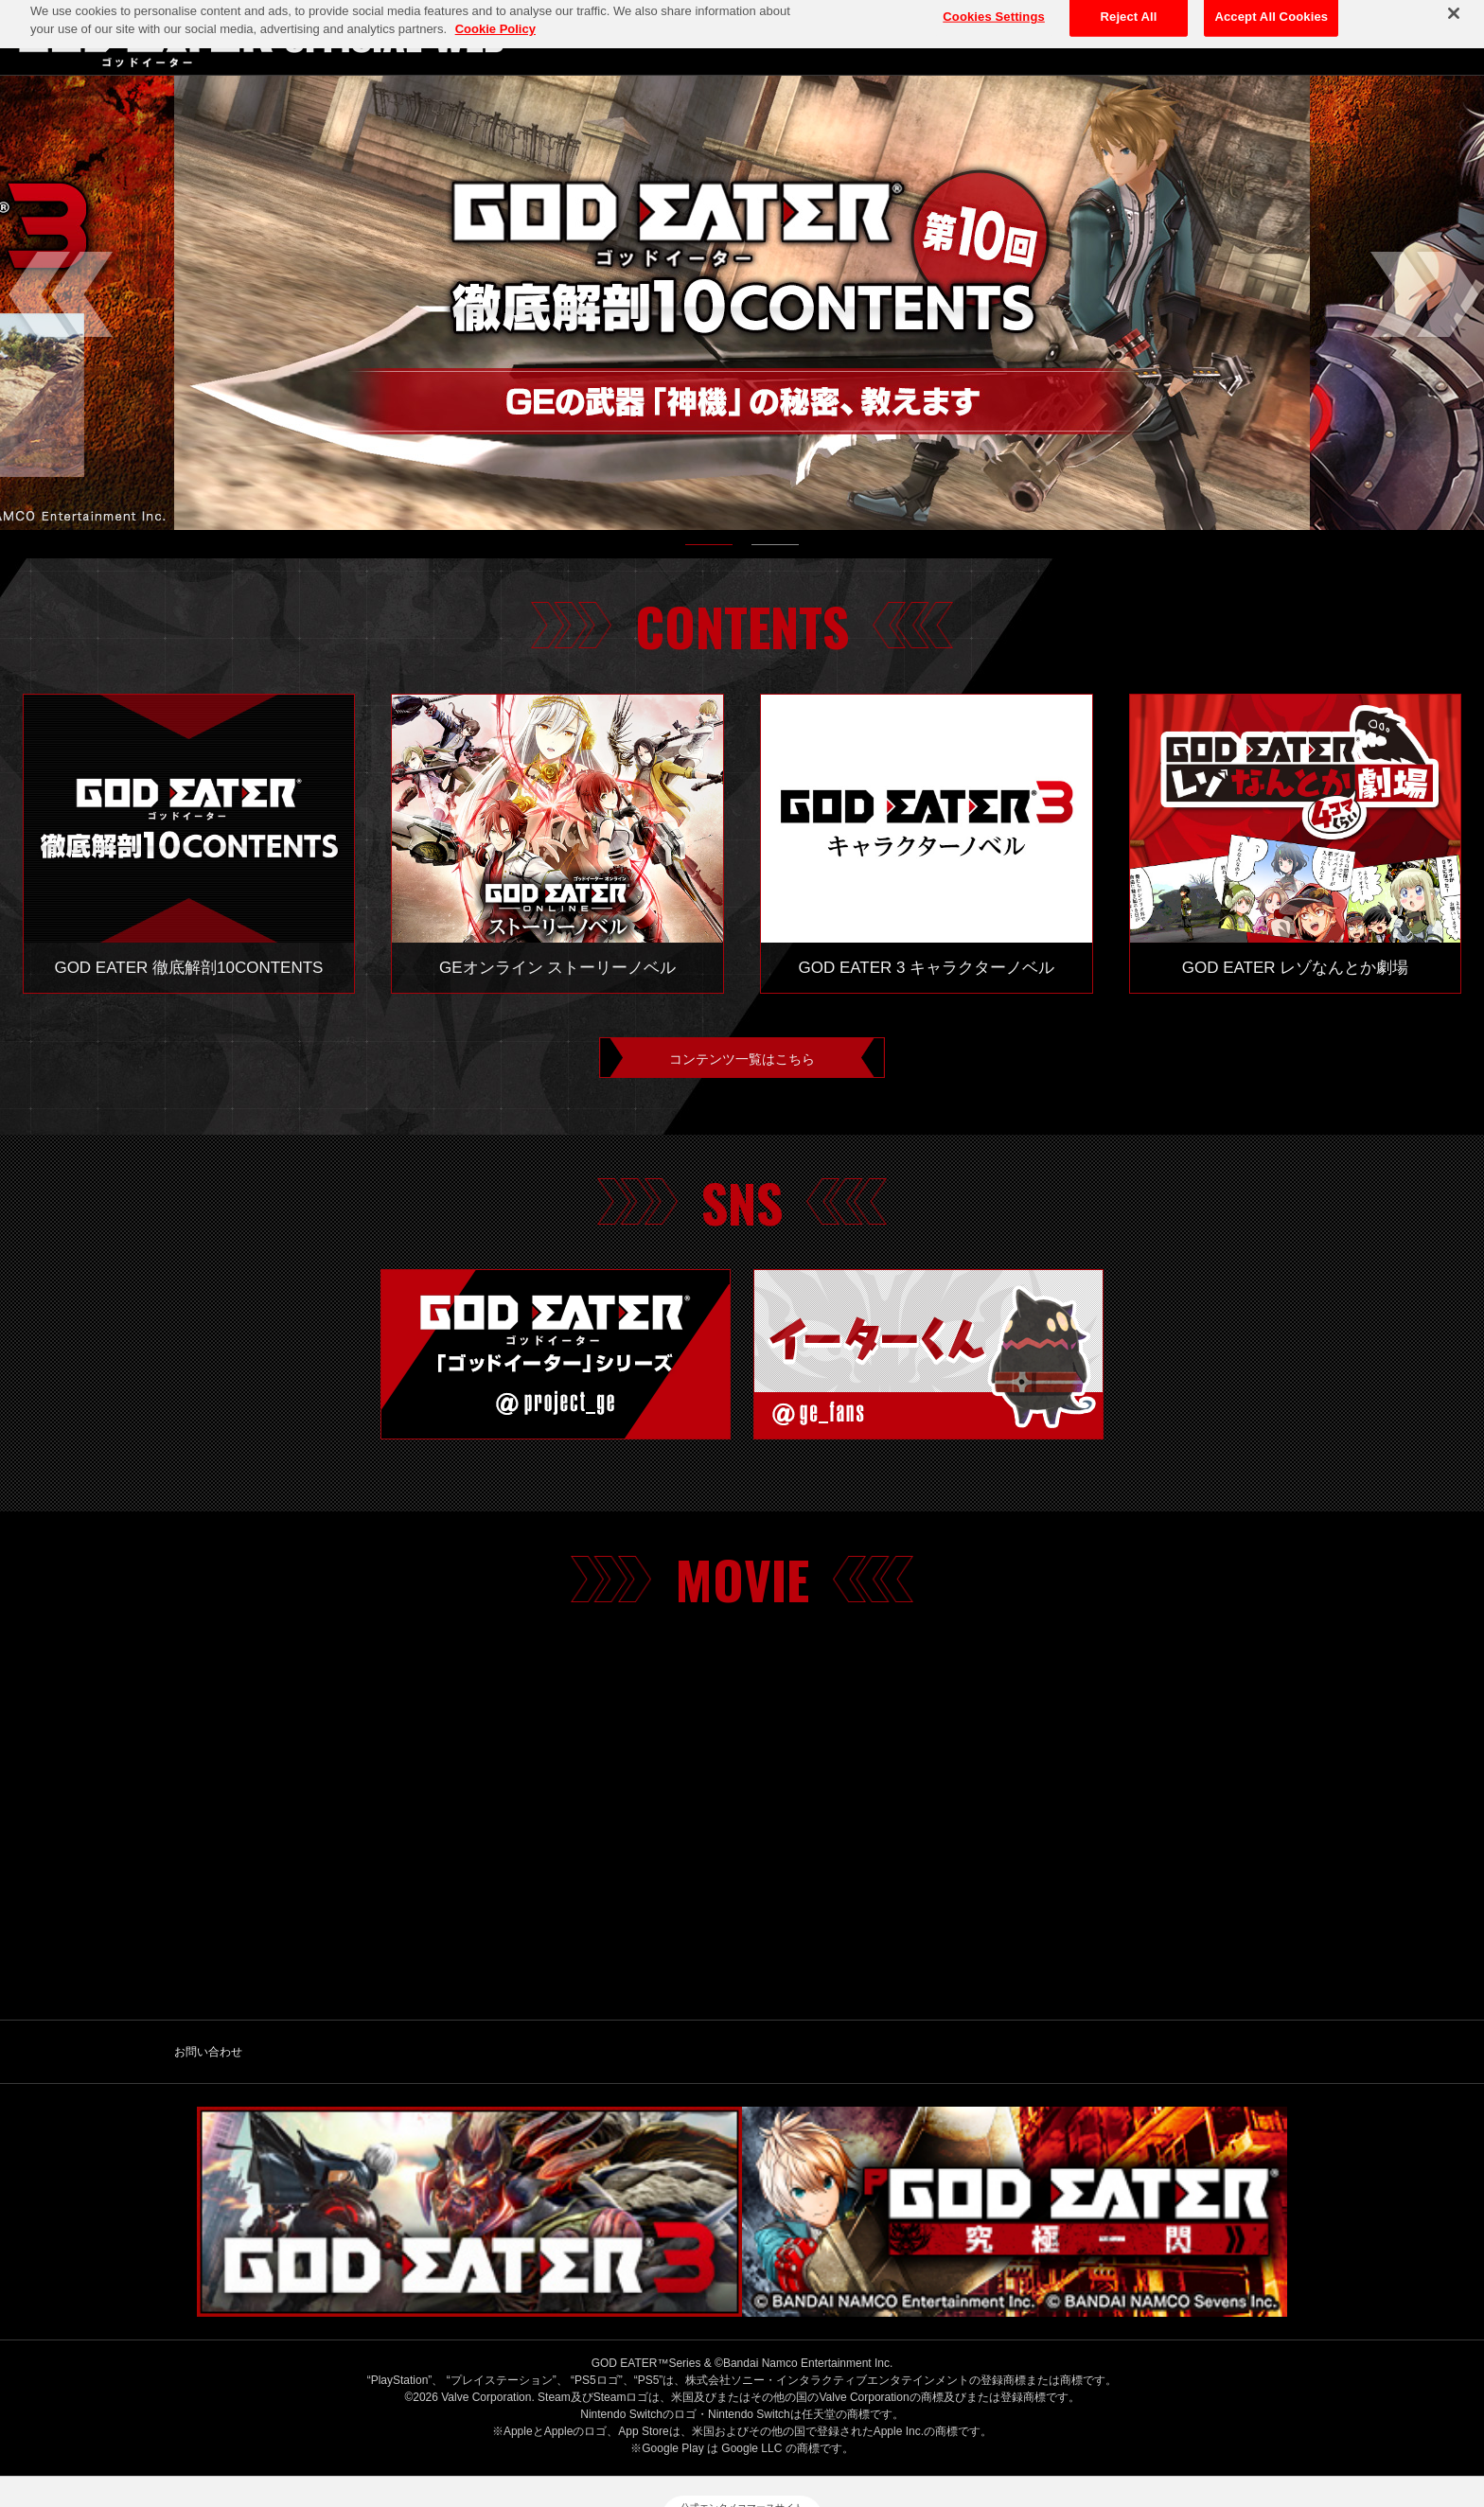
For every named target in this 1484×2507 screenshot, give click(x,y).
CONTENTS (1421, 37)
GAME (1330, 37)
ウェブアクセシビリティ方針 (1151, 2418)
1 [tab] (709, 549)
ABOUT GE (1240, 37)
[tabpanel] (742, 303)
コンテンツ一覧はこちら (742, 1062)
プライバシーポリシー (613, 2418)
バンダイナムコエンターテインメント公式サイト (388, 2418)
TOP (1151, 37)
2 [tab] (775, 549)
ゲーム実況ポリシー (885, 2418)
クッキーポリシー (752, 2418)
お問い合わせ (208, 2060)
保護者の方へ (1006, 2418)
